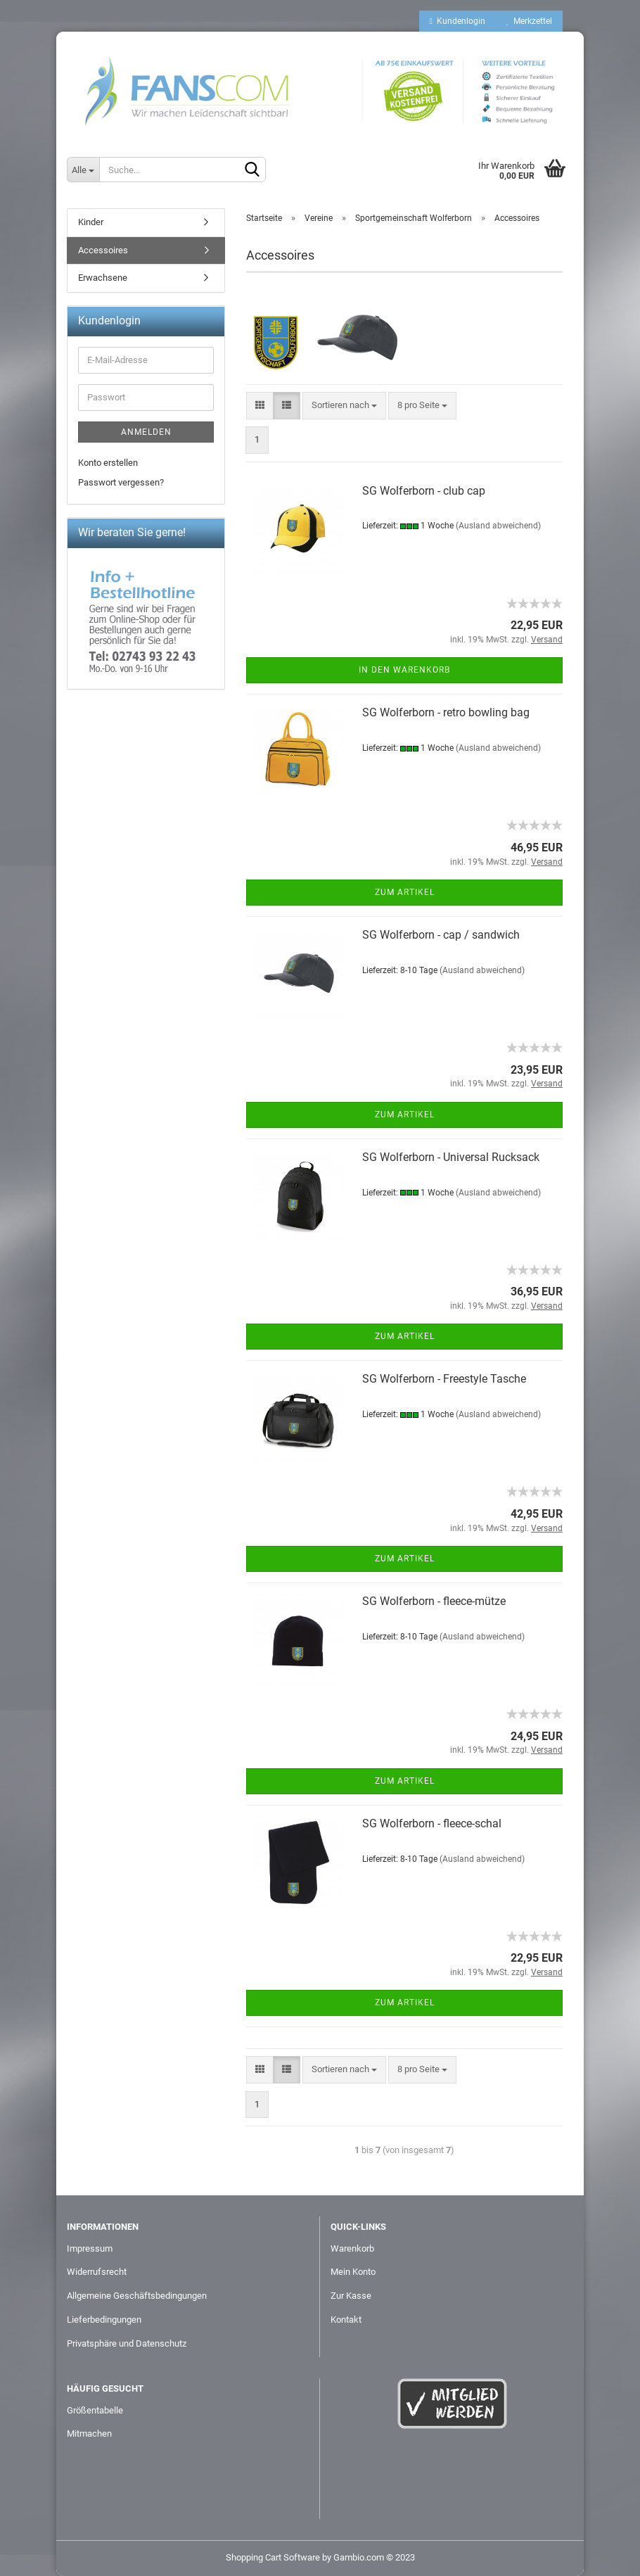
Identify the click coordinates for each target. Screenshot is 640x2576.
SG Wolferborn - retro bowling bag (446, 712)
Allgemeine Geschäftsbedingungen (137, 2295)
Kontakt (346, 2319)
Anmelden (146, 432)
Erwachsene (102, 277)
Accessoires (103, 250)
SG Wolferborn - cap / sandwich (441, 934)
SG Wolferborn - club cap (423, 490)
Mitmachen (89, 2433)
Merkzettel (529, 21)
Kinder (90, 222)
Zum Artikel (405, 892)
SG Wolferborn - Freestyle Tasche (444, 1378)
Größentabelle (95, 2410)
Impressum (90, 2248)
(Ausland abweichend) (498, 526)
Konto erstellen (108, 462)
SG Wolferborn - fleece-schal (431, 1823)
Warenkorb (352, 2248)
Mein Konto (353, 2271)
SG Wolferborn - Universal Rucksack (450, 1157)
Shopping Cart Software (273, 2557)
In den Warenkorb (404, 670)
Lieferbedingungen (104, 2319)
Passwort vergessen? (121, 482)
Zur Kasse (351, 2295)
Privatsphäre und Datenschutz (126, 2343)
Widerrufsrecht (97, 2271)
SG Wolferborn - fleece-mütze (434, 1601)
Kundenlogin (457, 21)
